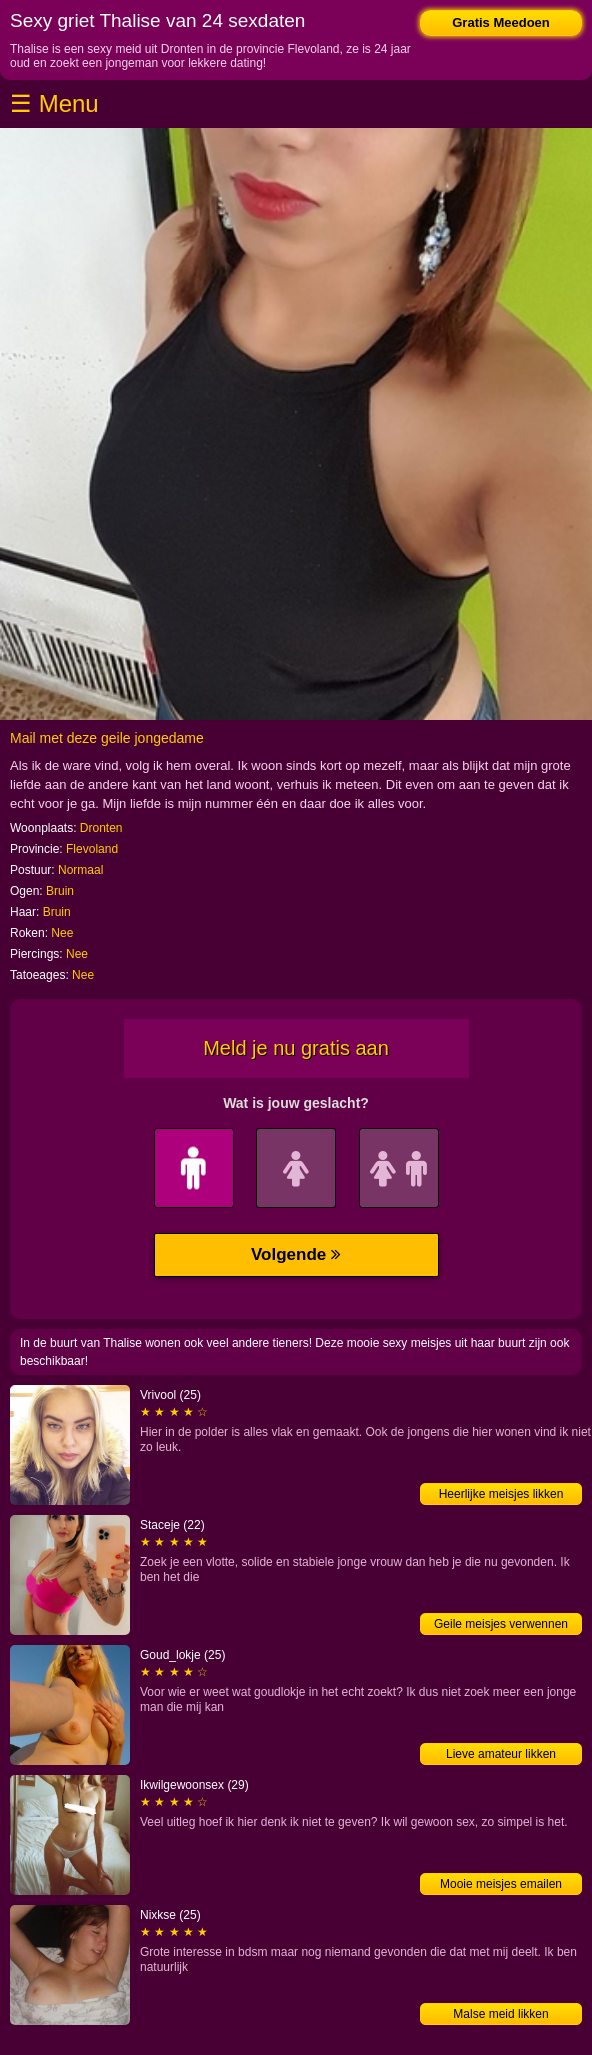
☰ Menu (54, 103)
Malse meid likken (500, 2014)
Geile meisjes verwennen (501, 1624)
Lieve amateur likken (501, 1754)
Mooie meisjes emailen (501, 1884)
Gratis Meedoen (501, 22)
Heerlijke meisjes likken (501, 1494)
